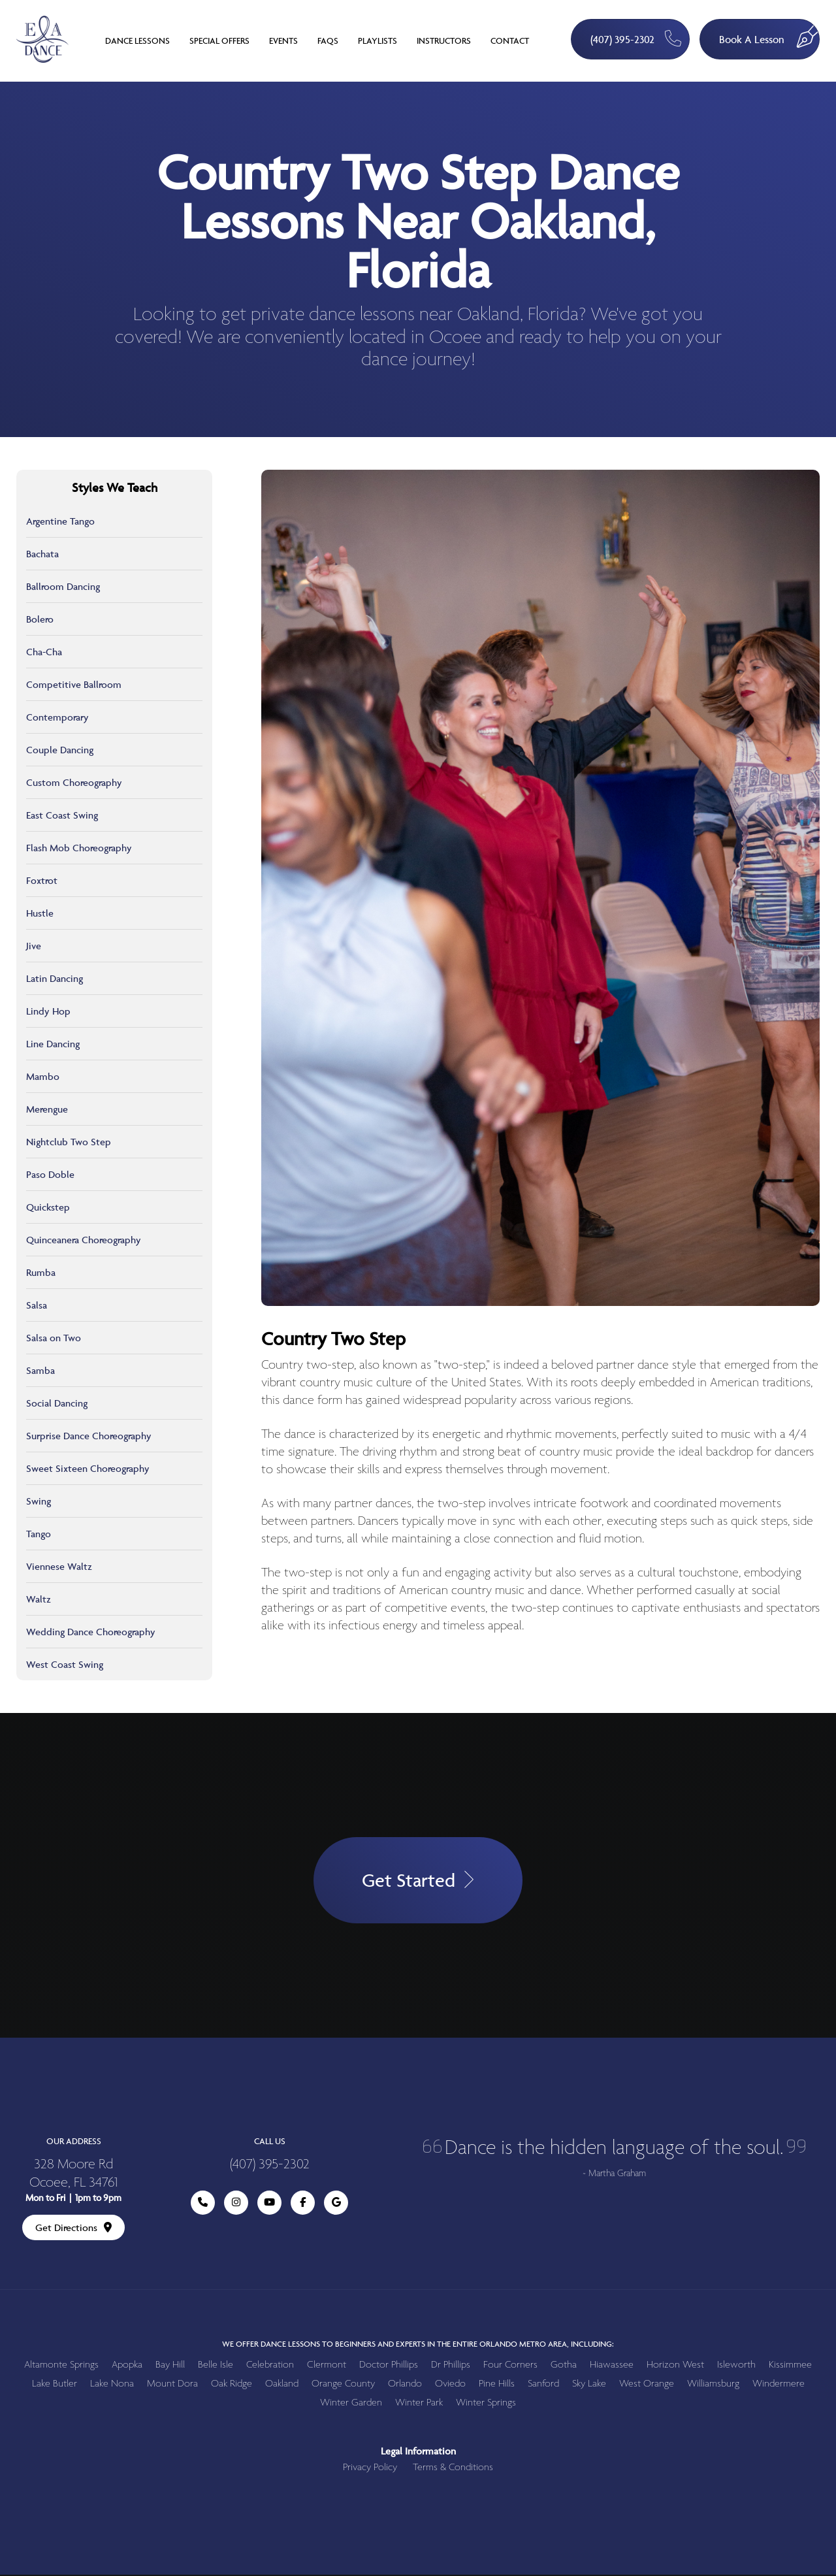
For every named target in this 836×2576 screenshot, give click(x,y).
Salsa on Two (53, 1337)
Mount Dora (172, 2385)
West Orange (646, 2385)
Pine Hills (497, 2385)
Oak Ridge (231, 2385)
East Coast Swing (62, 815)
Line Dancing (53, 1043)
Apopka (127, 2366)
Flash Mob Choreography (79, 847)
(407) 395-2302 (633, 38)
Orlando (405, 2385)
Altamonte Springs (61, 2366)
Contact (509, 40)
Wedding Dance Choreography (90, 1631)
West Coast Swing (64, 1664)
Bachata (42, 553)
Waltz (38, 1599)
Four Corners (510, 2366)
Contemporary (57, 717)
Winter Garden (351, 2404)
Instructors (444, 40)
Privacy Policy (370, 2468)
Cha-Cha (44, 651)
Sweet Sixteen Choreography (88, 1468)
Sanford (543, 2385)
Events (283, 40)
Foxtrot (41, 880)
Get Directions (73, 2229)
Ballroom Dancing (63, 586)
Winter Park (419, 2404)
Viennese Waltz (59, 1566)
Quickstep (48, 1207)
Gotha (564, 2366)
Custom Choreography (74, 782)
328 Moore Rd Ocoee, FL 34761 (73, 2176)
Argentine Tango (60, 521)
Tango (38, 1533)
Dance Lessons (137, 40)
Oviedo (450, 2385)
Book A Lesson (769, 33)
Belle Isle (215, 2366)
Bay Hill (170, 2366)
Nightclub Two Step (68, 1141)
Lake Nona (112, 2385)
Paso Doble (50, 1174)
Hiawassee (612, 2366)
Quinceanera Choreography (83, 1239)
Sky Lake (589, 2385)
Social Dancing (57, 1403)
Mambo (42, 1076)
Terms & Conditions (453, 2468)
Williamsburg (713, 2385)
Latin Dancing (54, 978)
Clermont (326, 2366)
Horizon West (675, 2366)
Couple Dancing (59, 749)
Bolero (40, 619)
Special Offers (219, 40)
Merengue (47, 1109)
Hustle (40, 913)
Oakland (281, 2385)
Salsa (36, 1305)
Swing (38, 1501)
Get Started (418, 1881)
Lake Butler (54, 2385)
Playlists (377, 40)
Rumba (41, 1272)
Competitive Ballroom (73, 684)
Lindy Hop (48, 1011)
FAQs (327, 40)
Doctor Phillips (388, 2366)
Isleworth (736, 2366)
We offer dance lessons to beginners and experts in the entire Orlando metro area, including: (418, 2345)
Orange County (343, 2385)
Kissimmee (790, 2366)
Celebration (270, 2366)
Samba (40, 1370)
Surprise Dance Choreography (89, 1435)
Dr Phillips (450, 2366)
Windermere (778, 2385)
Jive (33, 945)
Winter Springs (486, 2404)
